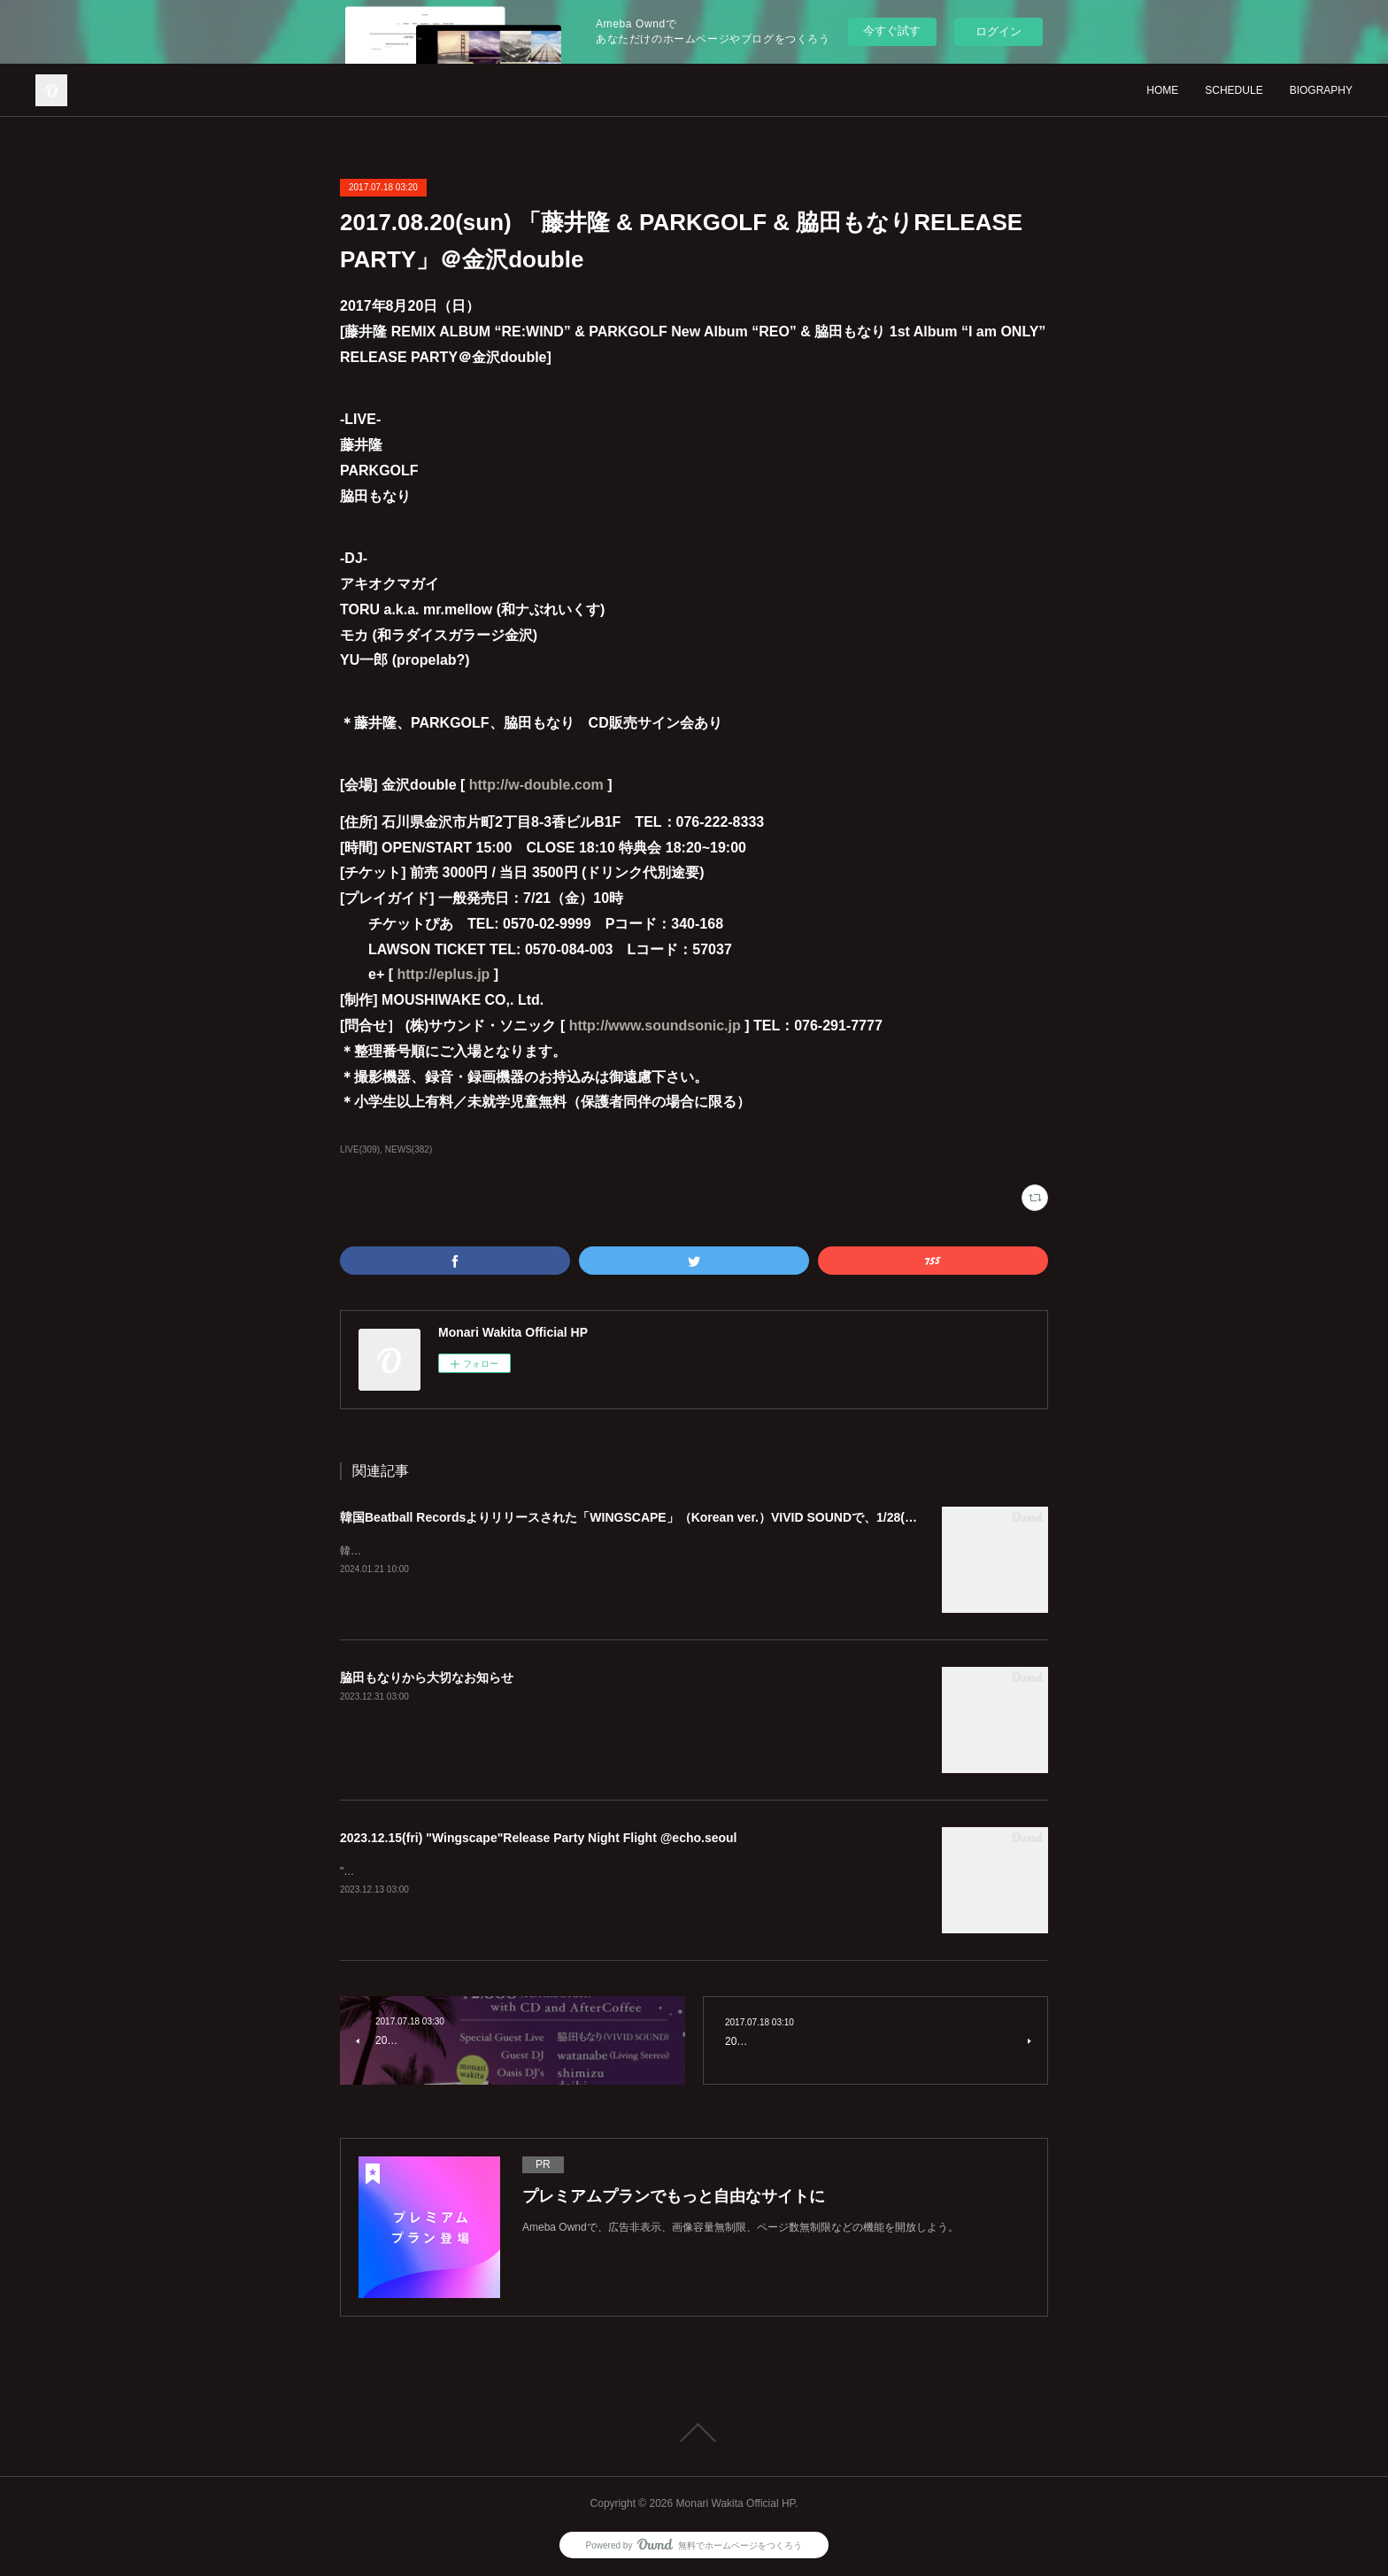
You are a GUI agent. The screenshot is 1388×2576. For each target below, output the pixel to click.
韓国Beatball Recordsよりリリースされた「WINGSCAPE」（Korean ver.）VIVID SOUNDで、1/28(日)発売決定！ (661, 1517)
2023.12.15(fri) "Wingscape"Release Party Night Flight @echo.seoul (538, 1838)
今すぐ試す (892, 30)
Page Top (694, 2432)
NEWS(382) (408, 1149)
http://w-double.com (536, 784)
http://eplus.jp (443, 974)
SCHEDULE (1233, 90)
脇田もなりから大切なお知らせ (426, 1677)
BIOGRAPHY (1321, 90)
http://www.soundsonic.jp (655, 1025)
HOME (1162, 90)
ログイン (998, 31)
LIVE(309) (360, 1149)
